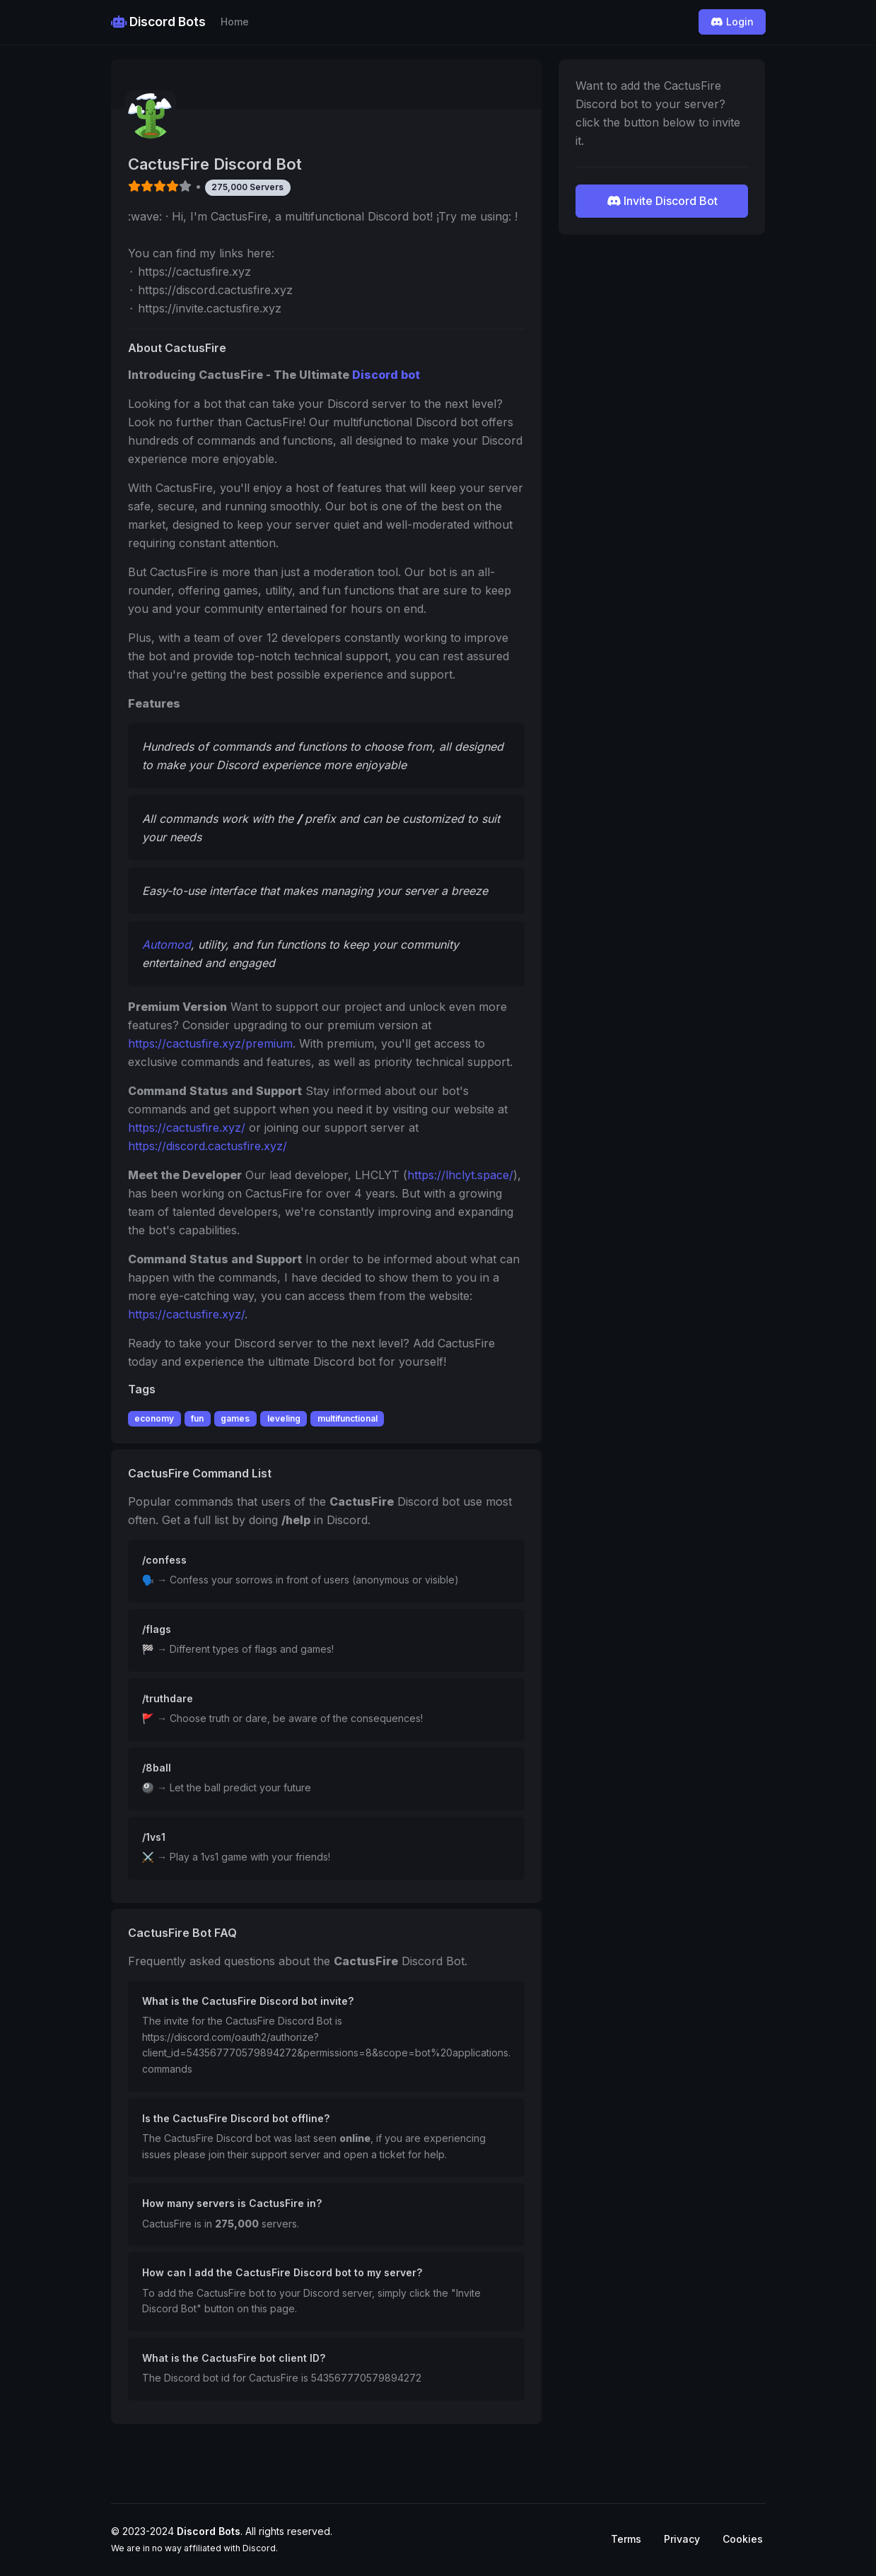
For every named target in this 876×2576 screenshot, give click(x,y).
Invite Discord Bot (662, 201)
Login (732, 22)
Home (235, 22)
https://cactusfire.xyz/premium (210, 1043)
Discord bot (386, 375)
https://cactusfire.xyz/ (186, 1127)
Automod (166, 944)
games (235, 1418)
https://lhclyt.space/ (460, 1175)
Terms (626, 2539)
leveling (283, 1418)
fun (197, 1418)
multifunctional (347, 1418)
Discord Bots (158, 21)
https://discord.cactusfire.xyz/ (207, 1146)
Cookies (743, 2539)
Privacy (682, 2539)
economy (154, 1418)
